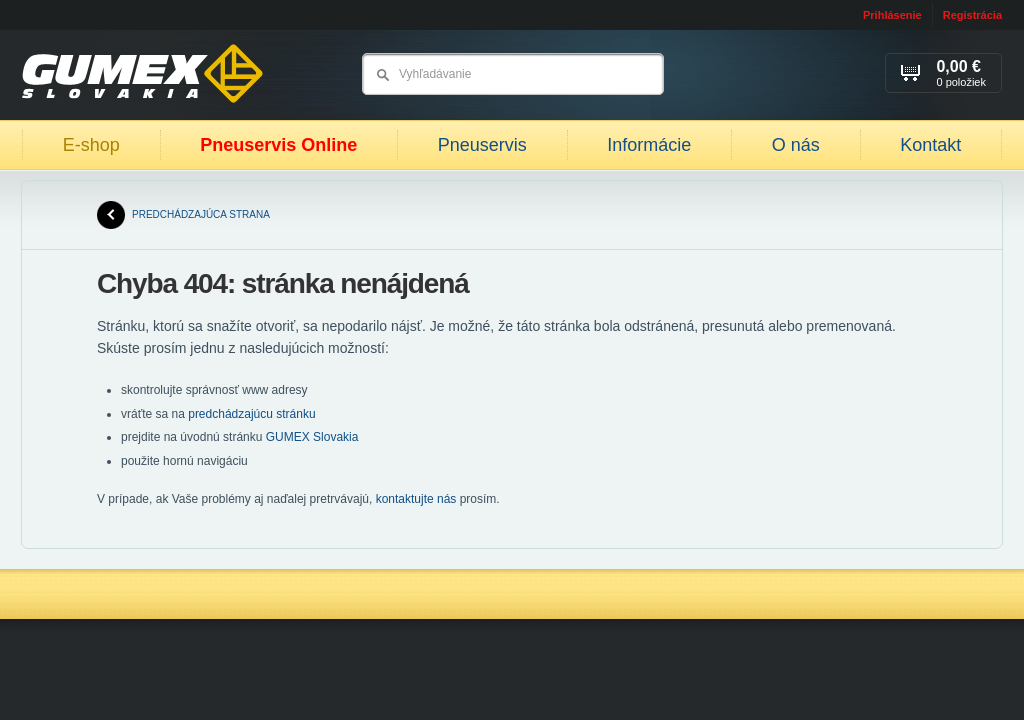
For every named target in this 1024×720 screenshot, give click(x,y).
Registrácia (972, 15)
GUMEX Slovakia (312, 437)
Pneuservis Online (278, 145)
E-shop (91, 145)
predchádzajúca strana (183, 215)
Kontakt (930, 145)
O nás (796, 145)
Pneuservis (482, 145)
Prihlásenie (892, 15)
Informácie (649, 145)
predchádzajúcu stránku (251, 414)
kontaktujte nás (416, 499)
